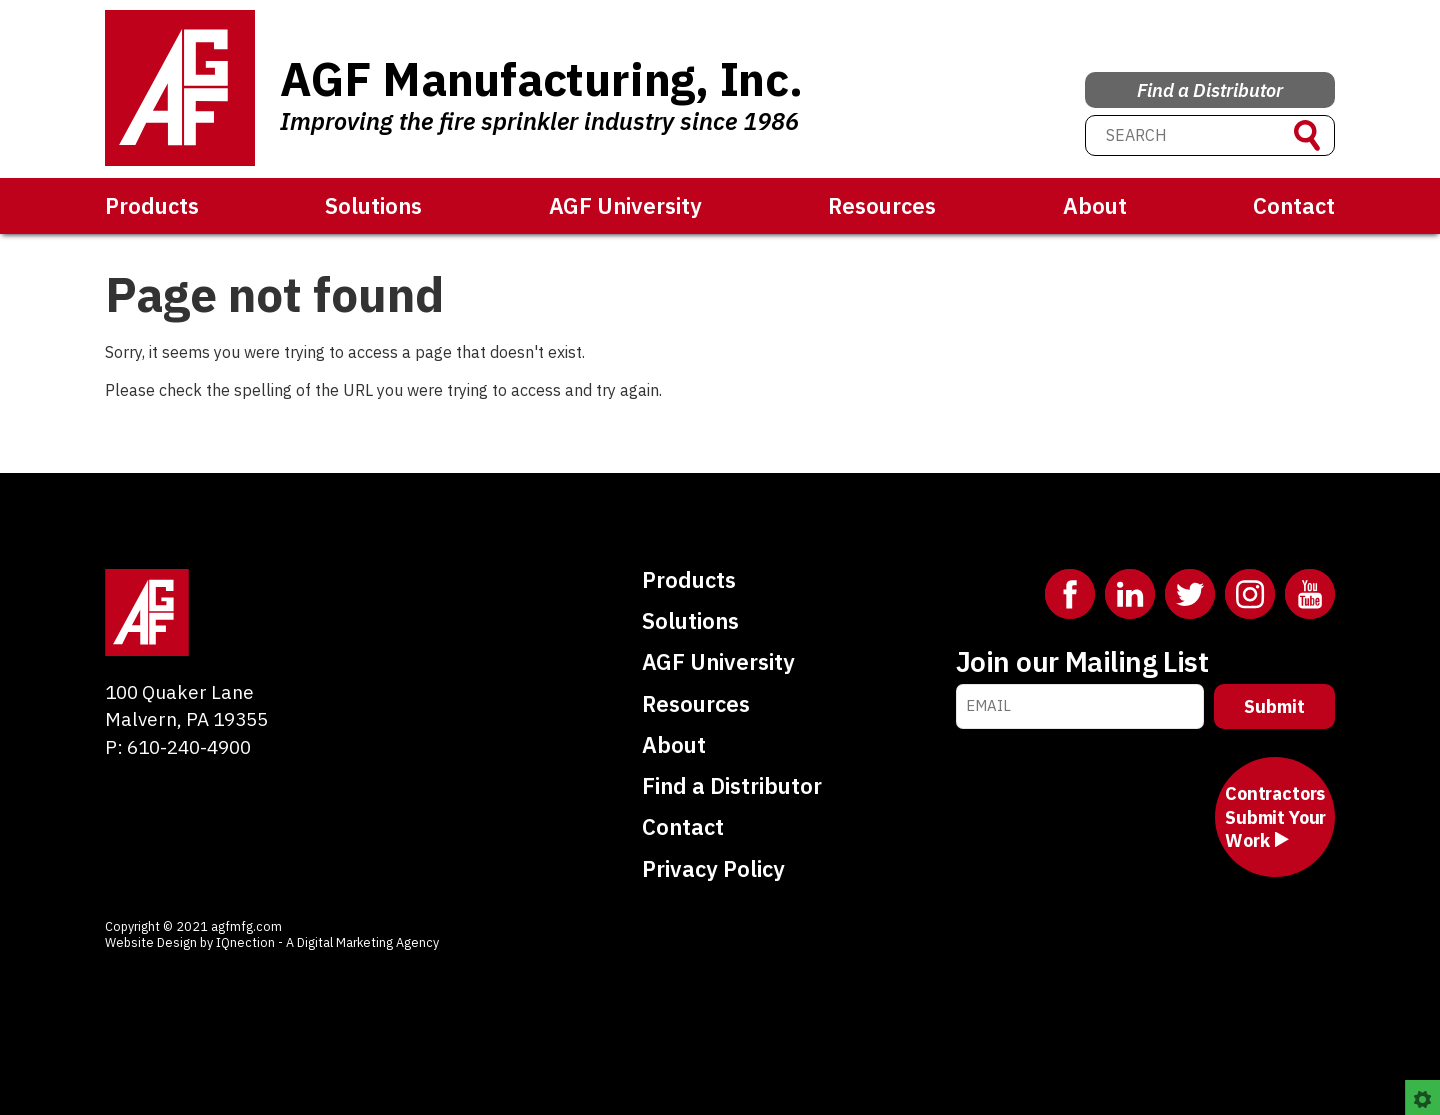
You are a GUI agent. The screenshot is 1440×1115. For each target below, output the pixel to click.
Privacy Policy (713, 868)
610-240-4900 (189, 747)
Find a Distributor (1210, 83)
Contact (1294, 205)
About (1095, 205)
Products (152, 205)
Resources (882, 205)
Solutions (373, 205)
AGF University (625, 205)
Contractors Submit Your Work (1275, 817)
